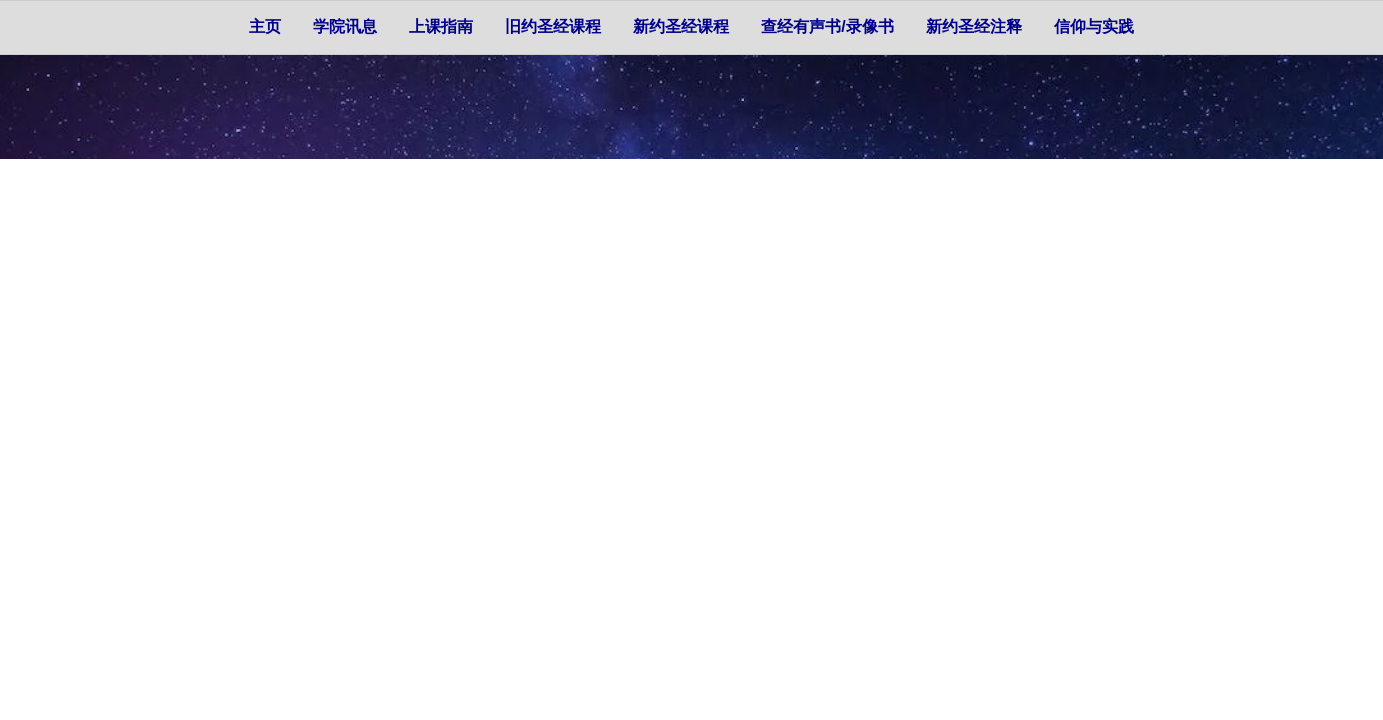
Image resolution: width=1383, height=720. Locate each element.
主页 (265, 26)
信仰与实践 (1094, 26)
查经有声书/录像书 (827, 26)
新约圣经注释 (974, 26)
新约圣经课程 (681, 26)
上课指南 (441, 26)
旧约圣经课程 (553, 26)
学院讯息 (345, 26)
